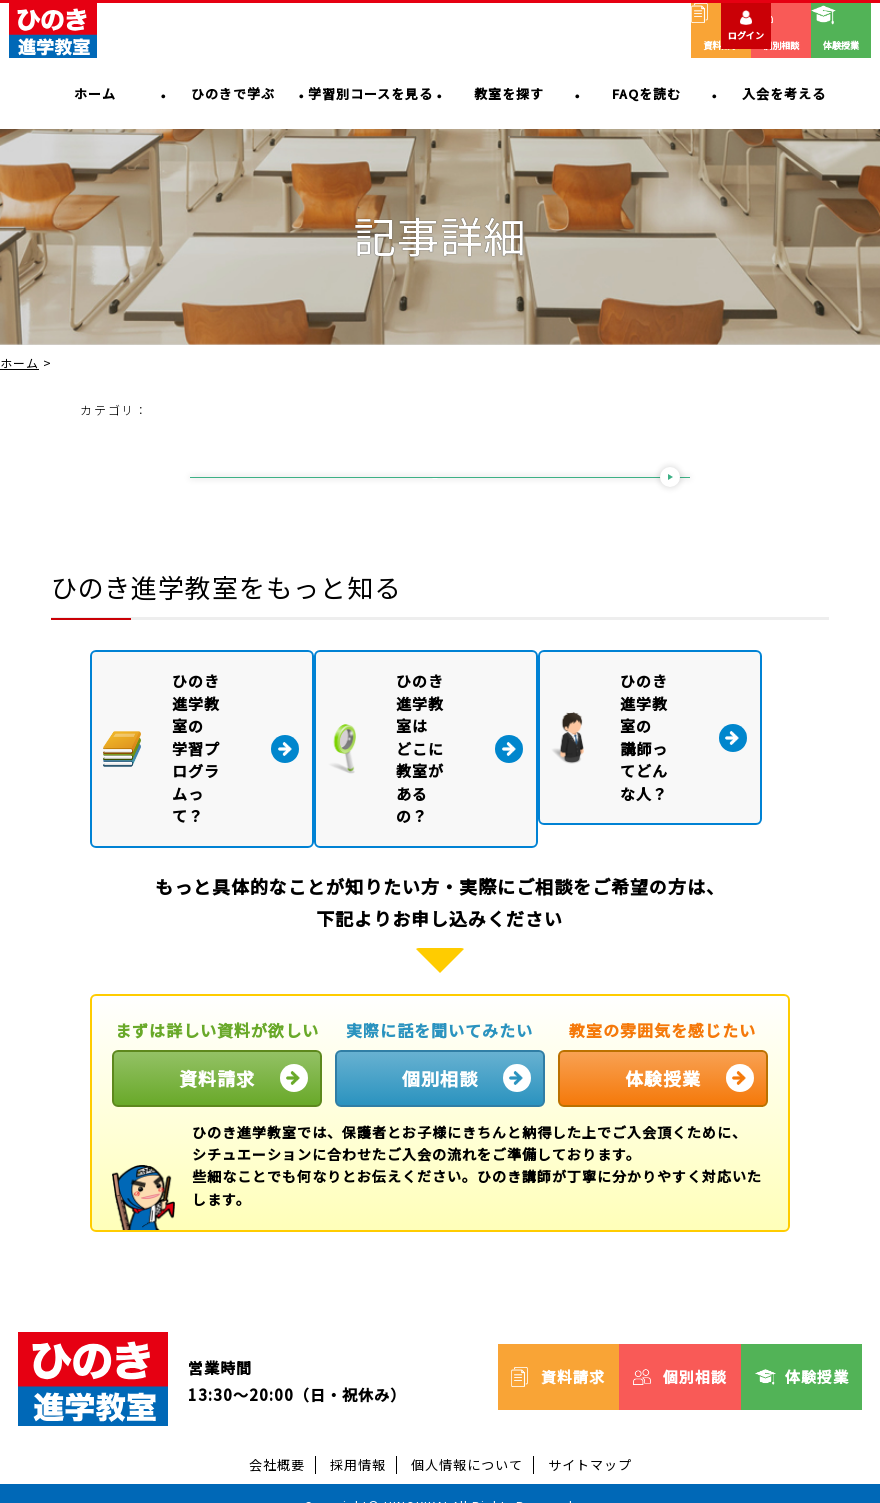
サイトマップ (590, 1419)
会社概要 (277, 1419)
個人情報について (467, 1419)
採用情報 (358, 1419)
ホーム (19, 363)
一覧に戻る (435, 483)
